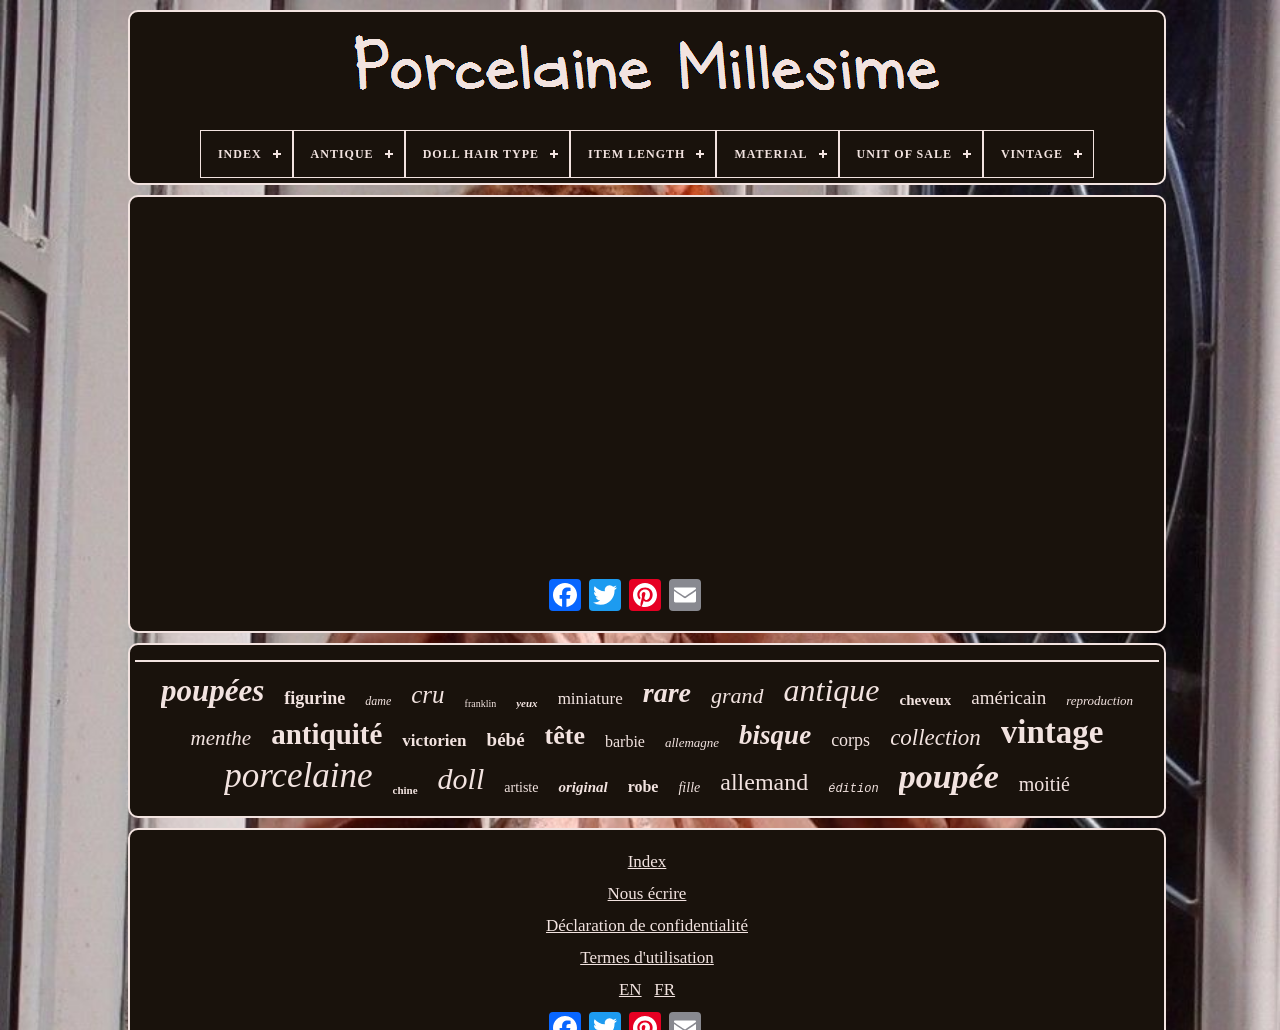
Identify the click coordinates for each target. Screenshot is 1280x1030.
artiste (521, 787)
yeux (526, 703)
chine (405, 790)
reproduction (1099, 700)
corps (850, 740)
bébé (506, 739)
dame (378, 701)
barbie (625, 741)
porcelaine (298, 775)
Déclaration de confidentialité (647, 925)
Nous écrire (647, 893)
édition (853, 789)
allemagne (692, 742)
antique (832, 690)
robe (643, 786)
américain (1008, 697)
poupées (212, 690)
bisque (775, 735)
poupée (949, 776)
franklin (481, 703)
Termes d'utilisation (647, 957)
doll (461, 778)
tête (565, 735)
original (582, 787)
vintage (1052, 732)
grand (737, 695)
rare (667, 692)
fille (689, 787)
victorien (434, 740)
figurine (314, 698)
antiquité (326, 734)
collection (935, 737)
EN (630, 989)
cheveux (926, 700)
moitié (1044, 784)
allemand (764, 782)
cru (427, 694)
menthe (221, 738)
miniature (590, 698)
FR (664, 989)
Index (647, 861)
